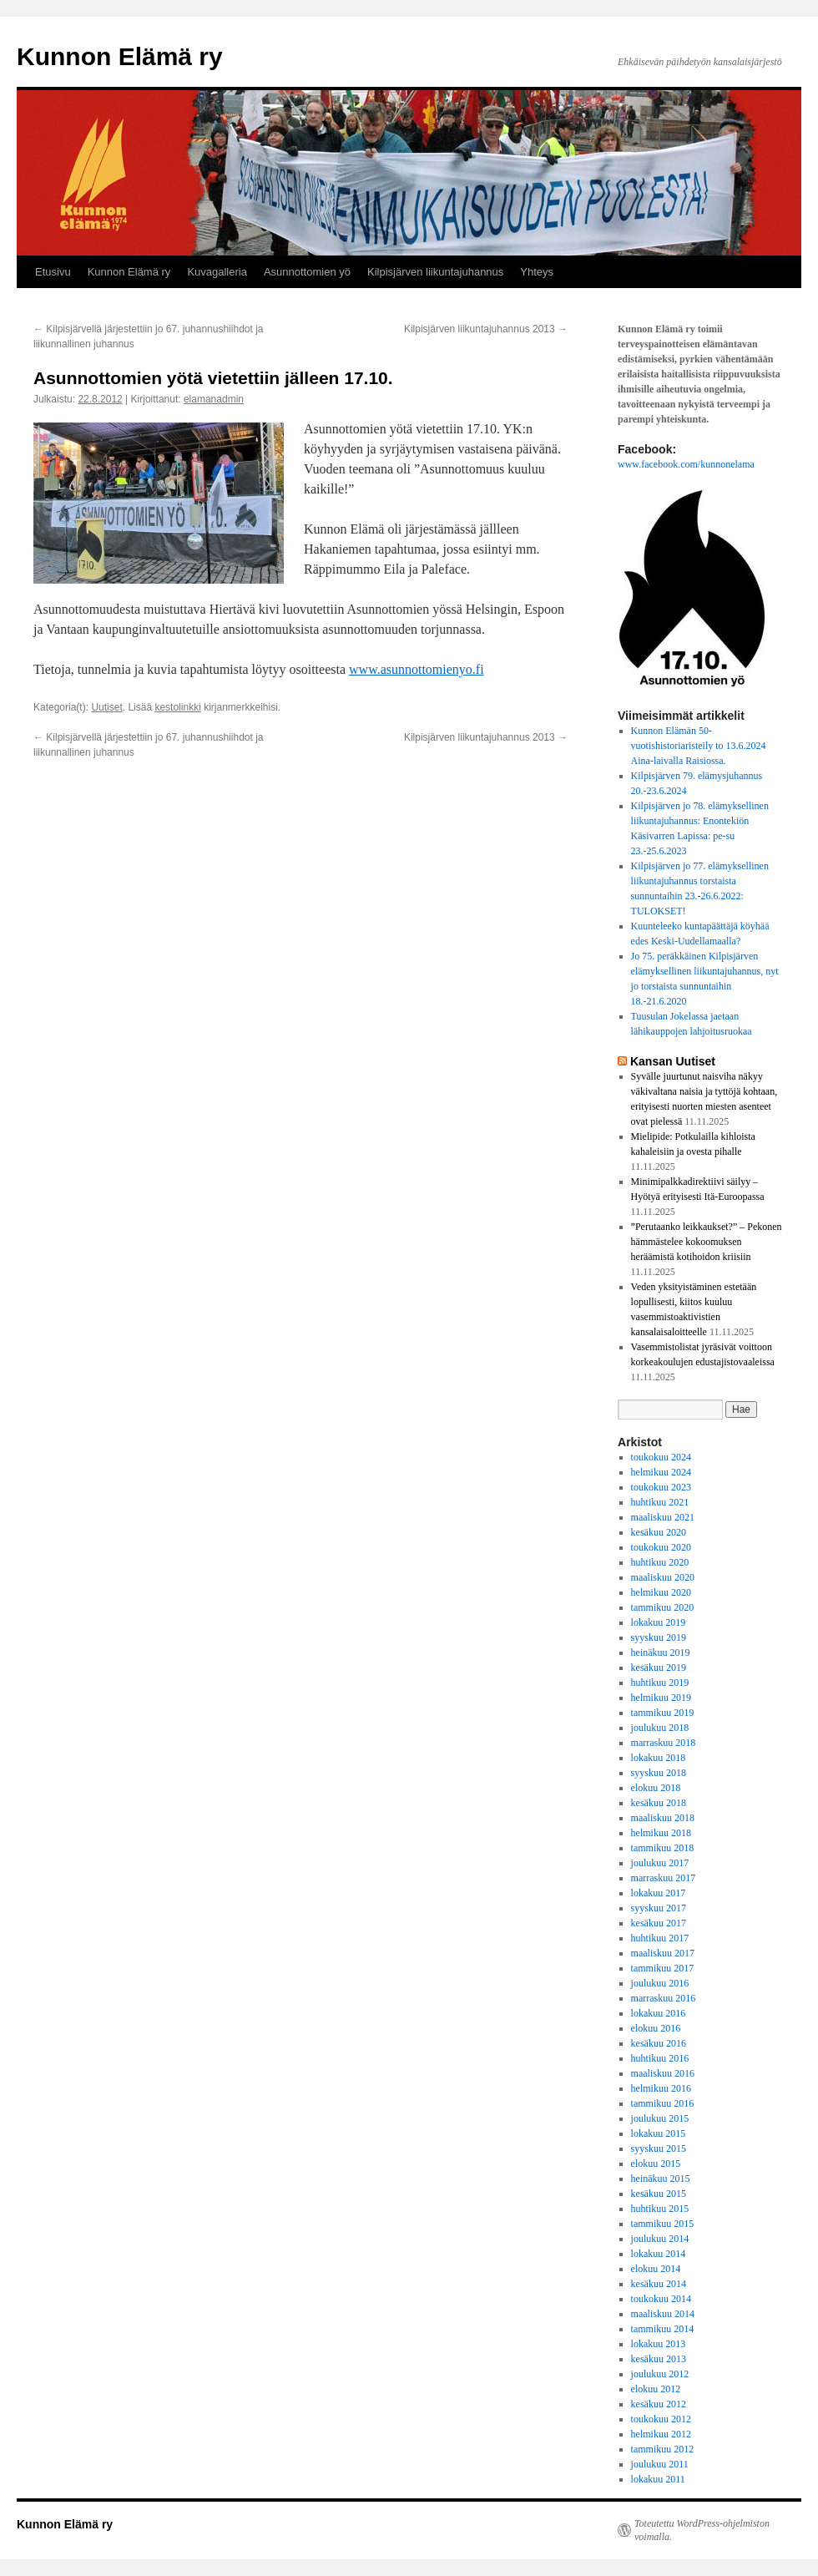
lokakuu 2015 (658, 2133)
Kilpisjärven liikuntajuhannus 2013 (486, 329)
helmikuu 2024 (661, 1472)
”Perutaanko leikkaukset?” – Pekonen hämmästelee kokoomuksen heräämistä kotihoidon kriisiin (706, 1242)
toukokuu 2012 (661, 2419)
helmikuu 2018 (661, 1833)
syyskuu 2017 (658, 1908)
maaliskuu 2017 (662, 1953)
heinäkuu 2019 (660, 1652)
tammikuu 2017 (662, 1968)
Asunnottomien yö (307, 272)
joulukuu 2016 (660, 1983)
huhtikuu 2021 (660, 1502)
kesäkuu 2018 (658, 1803)
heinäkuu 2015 (660, 2178)
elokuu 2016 (656, 2028)
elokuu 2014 (656, 2269)
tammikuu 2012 (662, 2449)
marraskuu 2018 (663, 1743)
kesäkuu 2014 (658, 2284)
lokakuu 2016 (658, 2013)
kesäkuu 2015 (658, 2193)
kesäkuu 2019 (658, 1667)
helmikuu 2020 (661, 1592)
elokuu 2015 (656, 2163)
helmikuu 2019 (661, 1697)
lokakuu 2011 (658, 2479)
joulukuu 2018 (660, 1727)
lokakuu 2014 (658, 2254)
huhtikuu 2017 (660, 1938)
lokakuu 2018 (658, 1758)
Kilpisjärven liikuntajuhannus (435, 272)
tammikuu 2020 (662, 1607)
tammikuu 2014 (662, 2329)
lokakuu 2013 (658, 2344)
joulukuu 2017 (660, 1863)
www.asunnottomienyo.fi (416, 669)
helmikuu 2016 (661, 2088)
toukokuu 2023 (661, 1487)
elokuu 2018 (656, 1788)
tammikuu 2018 (662, 1848)
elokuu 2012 (656, 2389)
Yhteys (536, 272)
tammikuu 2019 (662, 1712)
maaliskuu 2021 (662, 1517)
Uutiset (106, 707)
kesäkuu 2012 (658, 2404)
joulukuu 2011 (660, 2464)
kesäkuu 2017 (658, 1923)
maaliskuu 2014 (662, 2314)
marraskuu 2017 (663, 1878)
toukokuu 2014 (661, 2299)
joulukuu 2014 (660, 2239)
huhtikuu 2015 (660, 2208)
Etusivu (53, 272)
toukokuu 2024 (661, 1457)
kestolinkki (177, 707)
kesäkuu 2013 (658, 2359)
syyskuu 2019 (658, 1637)
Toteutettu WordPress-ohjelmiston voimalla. (702, 2530)
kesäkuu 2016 (658, 2043)
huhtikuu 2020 (660, 1562)
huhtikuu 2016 (660, 2058)
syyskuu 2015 (658, 2148)
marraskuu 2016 (663, 1998)
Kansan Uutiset (672, 1061)
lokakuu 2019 (658, 1622)
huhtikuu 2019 (660, 1682)
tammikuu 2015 (662, 2223)
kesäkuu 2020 (658, 1532)
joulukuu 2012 (660, 2374)
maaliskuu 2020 (662, 1577)
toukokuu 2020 (661, 1547)
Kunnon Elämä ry (120, 56)
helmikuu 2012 (661, 2434)
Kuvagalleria (217, 272)
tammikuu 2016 (662, 2103)
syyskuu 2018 (658, 1773)
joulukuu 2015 (660, 2118)
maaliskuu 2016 (662, 2073)
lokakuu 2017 (658, 1893)
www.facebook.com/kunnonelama (686, 464)
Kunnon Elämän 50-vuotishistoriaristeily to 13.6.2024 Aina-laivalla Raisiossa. (698, 746)
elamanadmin (214, 399)
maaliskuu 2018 (662, 1818)
